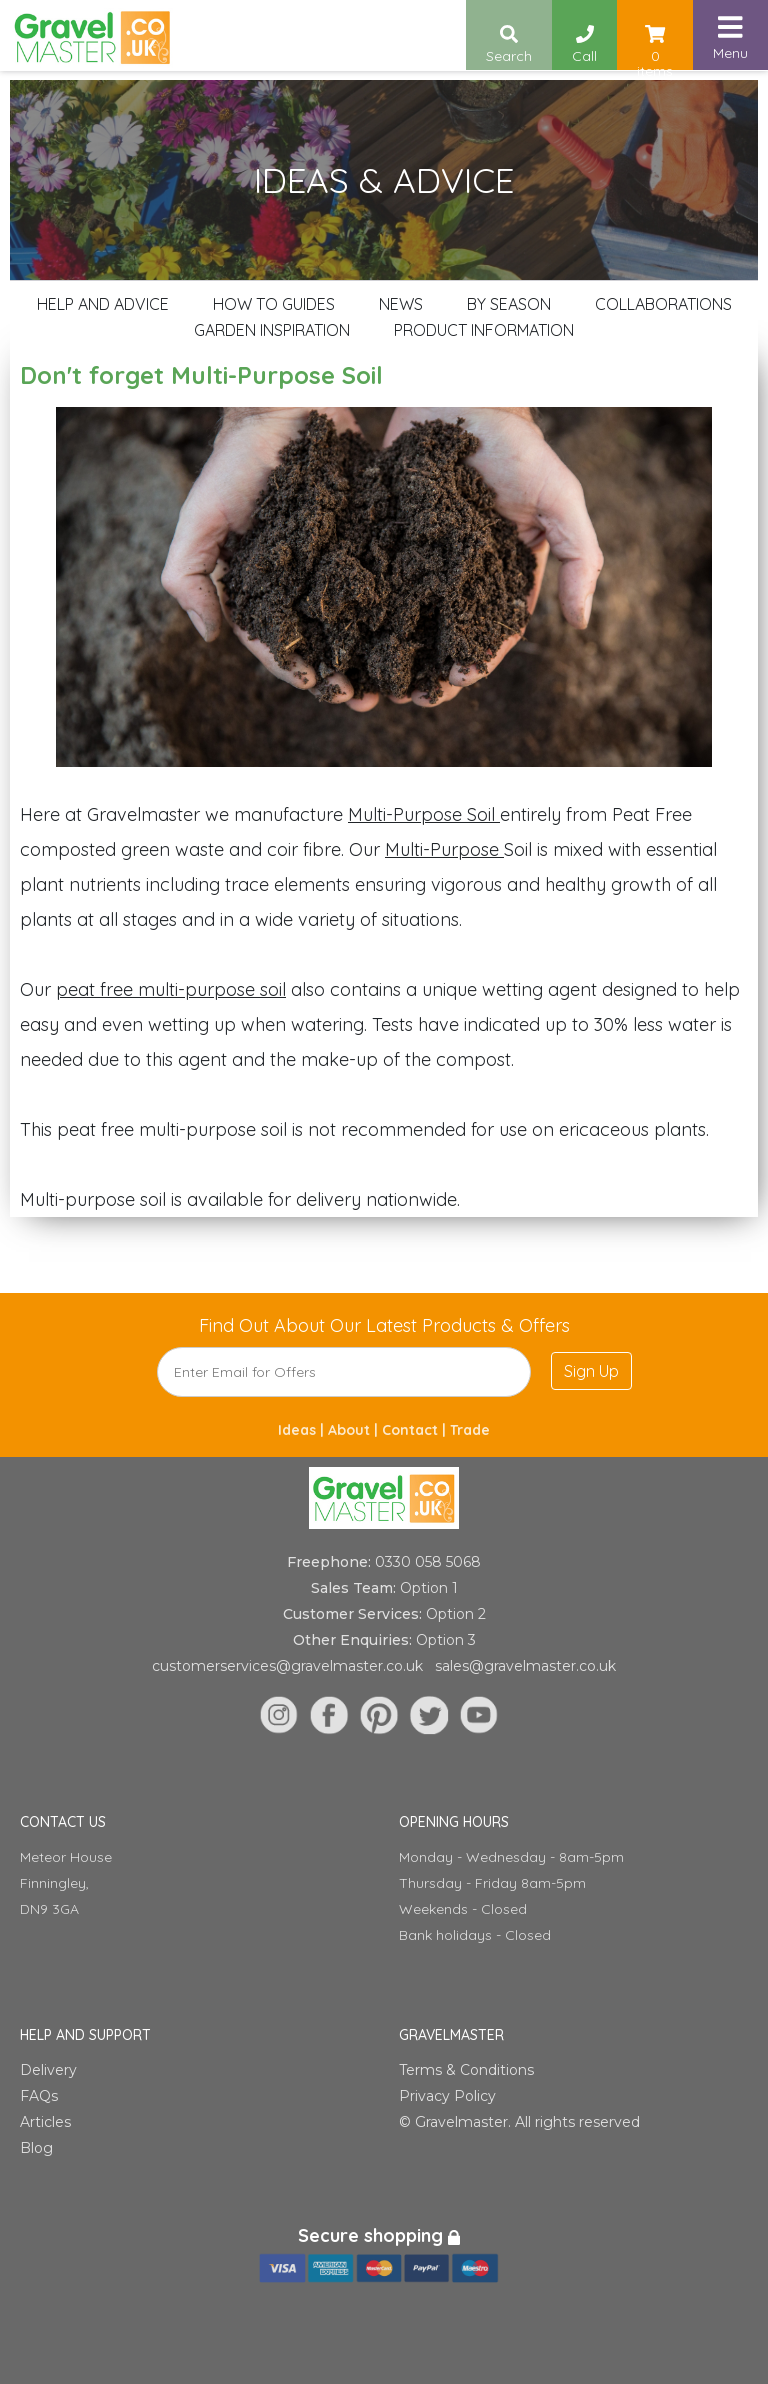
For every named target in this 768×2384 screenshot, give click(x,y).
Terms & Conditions (466, 2070)
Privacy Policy (447, 2096)
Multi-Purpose (444, 849)
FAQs (39, 2096)
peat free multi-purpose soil (171, 989)
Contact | (416, 1430)
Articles (45, 2122)
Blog (36, 2148)
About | (355, 1430)
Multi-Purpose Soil (424, 814)
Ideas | (303, 1430)
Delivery (48, 2070)
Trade (470, 1430)
